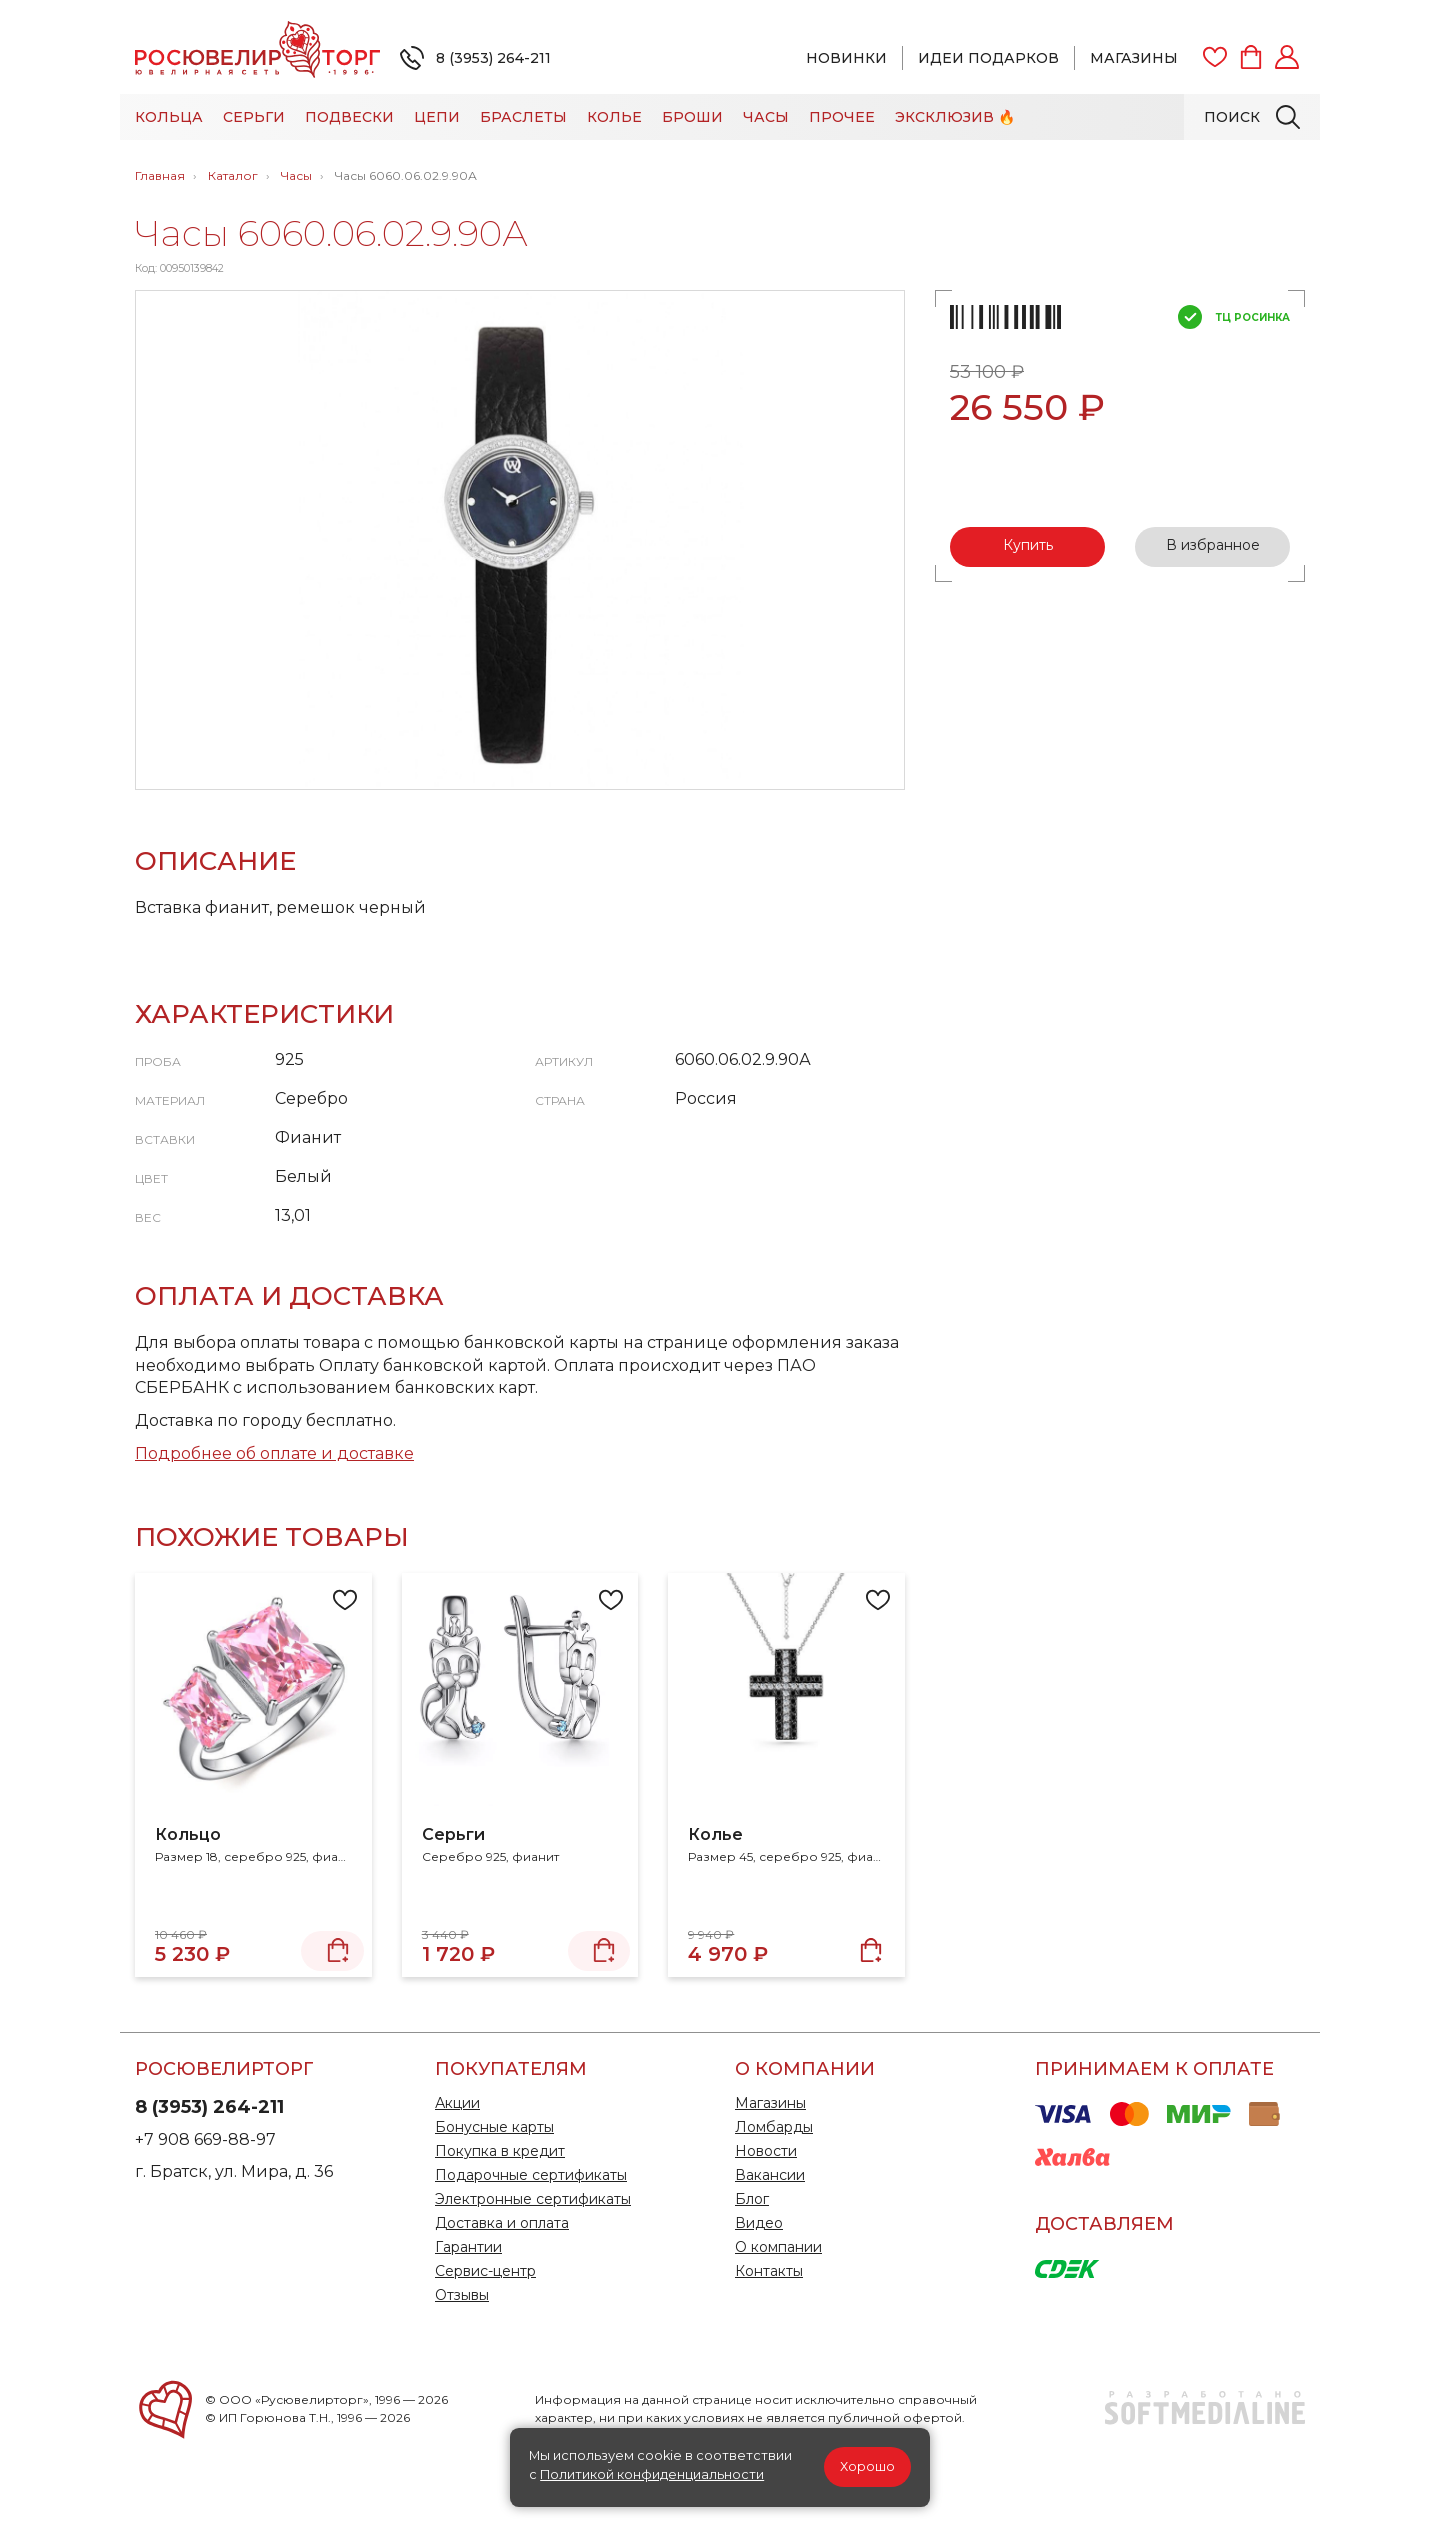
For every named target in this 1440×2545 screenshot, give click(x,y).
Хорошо (867, 2466)
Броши (692, 117)
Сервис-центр (485, 2271)
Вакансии (770, 2175)
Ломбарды (774, 2127)
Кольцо (188, 1834)
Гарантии (468, 2247)
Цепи (437, 117)
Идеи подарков (988, 58)
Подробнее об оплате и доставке (274, 1453)
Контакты (769, 2271)
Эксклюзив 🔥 (955, 117)
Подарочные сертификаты (531, 2175)
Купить (1028, 545)
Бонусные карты (494, 2127)
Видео (759, 2223)
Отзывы (462, 2295)
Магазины (1134, 58)
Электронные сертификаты (533, 2199)
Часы (766, 117)
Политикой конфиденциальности (652, 2474)
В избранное (1213, 545)
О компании (778, 2247)
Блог (752, 2199)
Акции (457, 2103)
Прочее (842, 117)
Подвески (349, 117)
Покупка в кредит (500, 2151)
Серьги (254, 117)
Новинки (846, 58)
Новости (766, 2151)
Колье (614, 117)
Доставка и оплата (502, 2223)
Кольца (169, 117)
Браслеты (523, 117)
